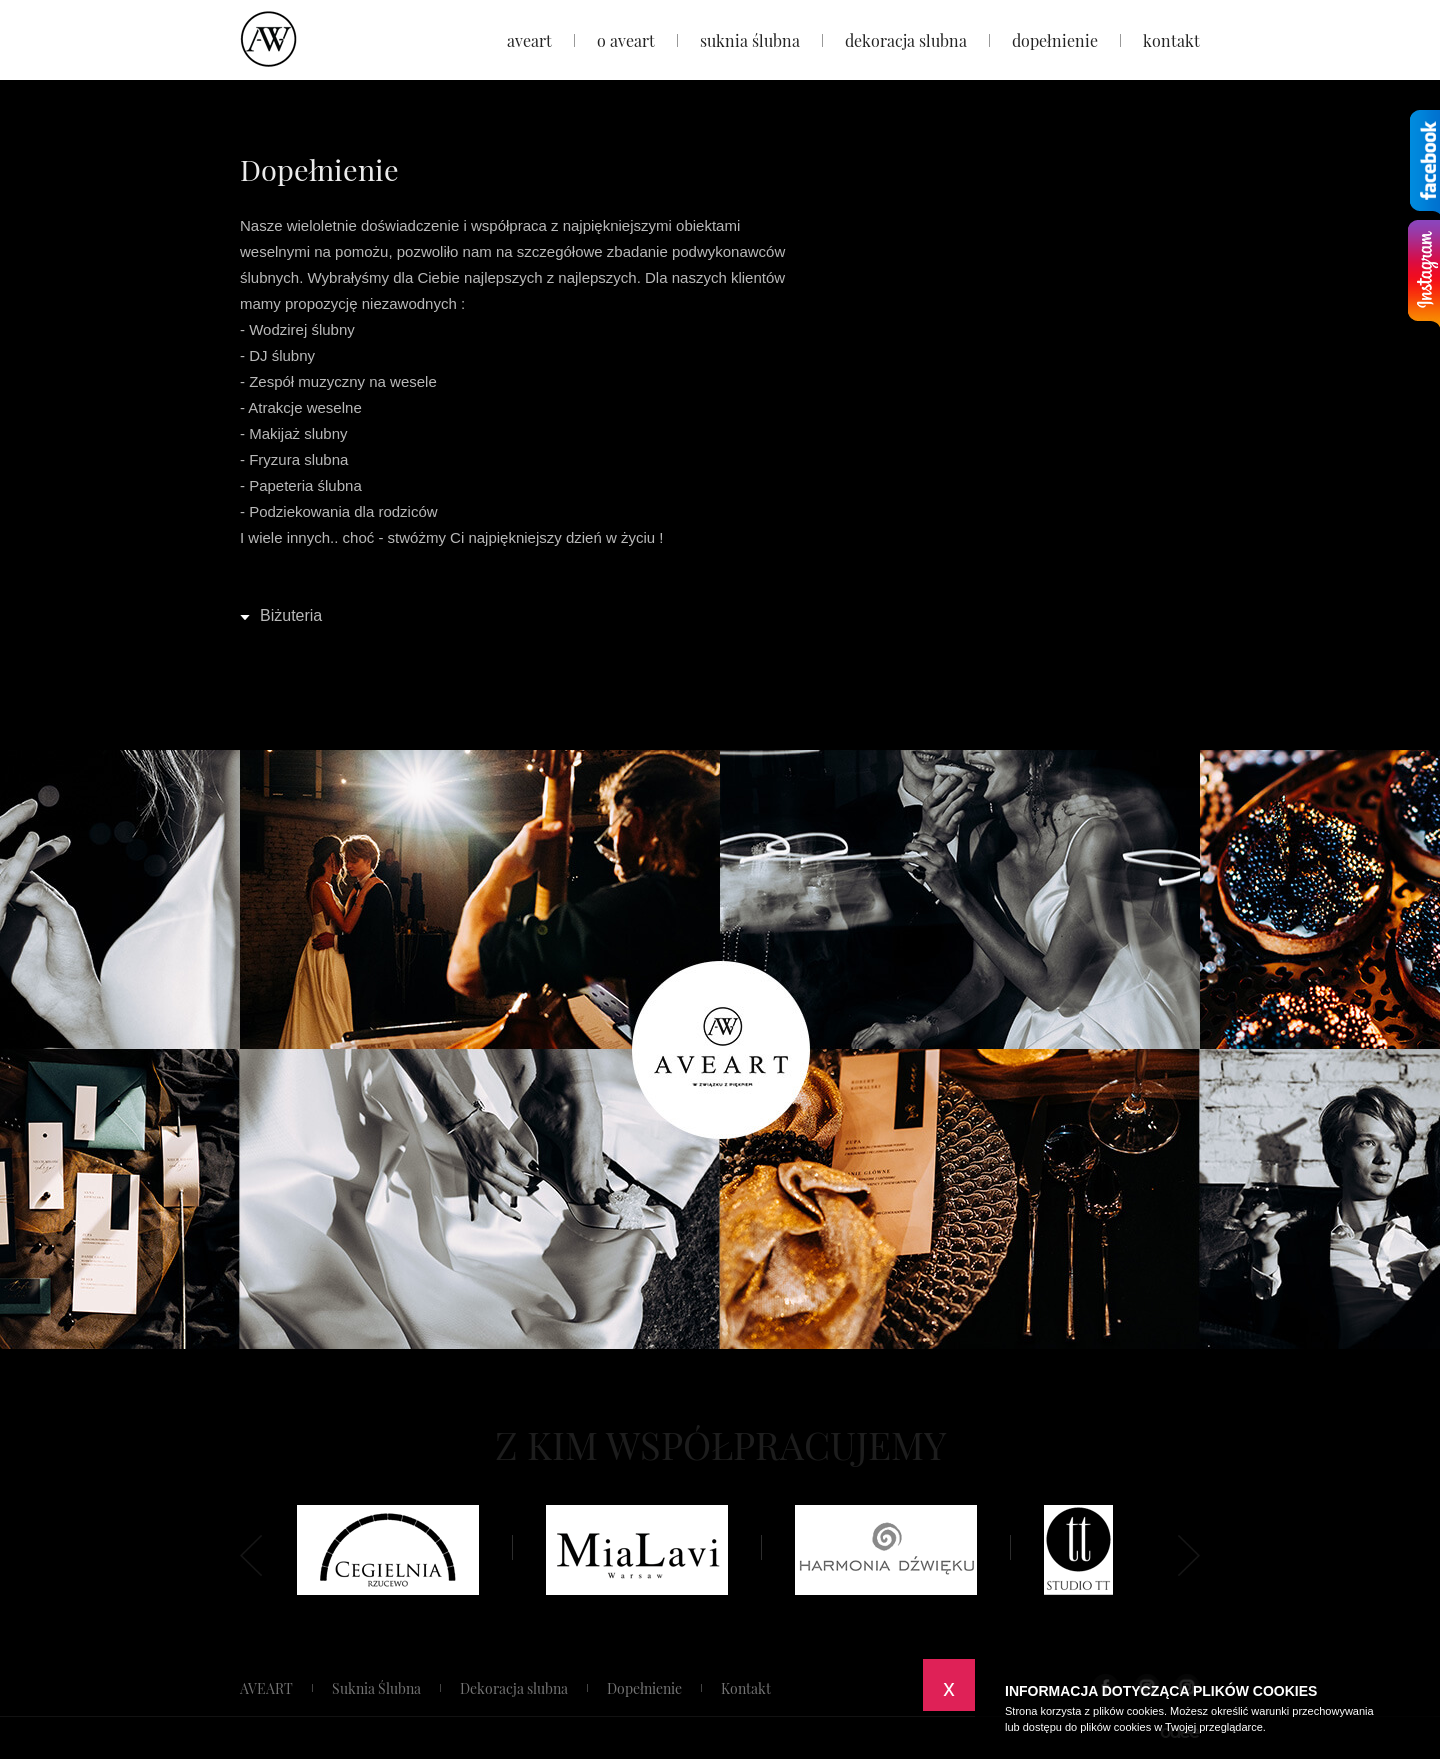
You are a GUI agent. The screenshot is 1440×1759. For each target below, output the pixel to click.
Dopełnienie (1055, 40)
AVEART (529, 40)
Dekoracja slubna (906, 40)
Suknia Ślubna (750, 40)
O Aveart (626, 40)
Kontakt (1171, 40)
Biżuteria (291, 615)
